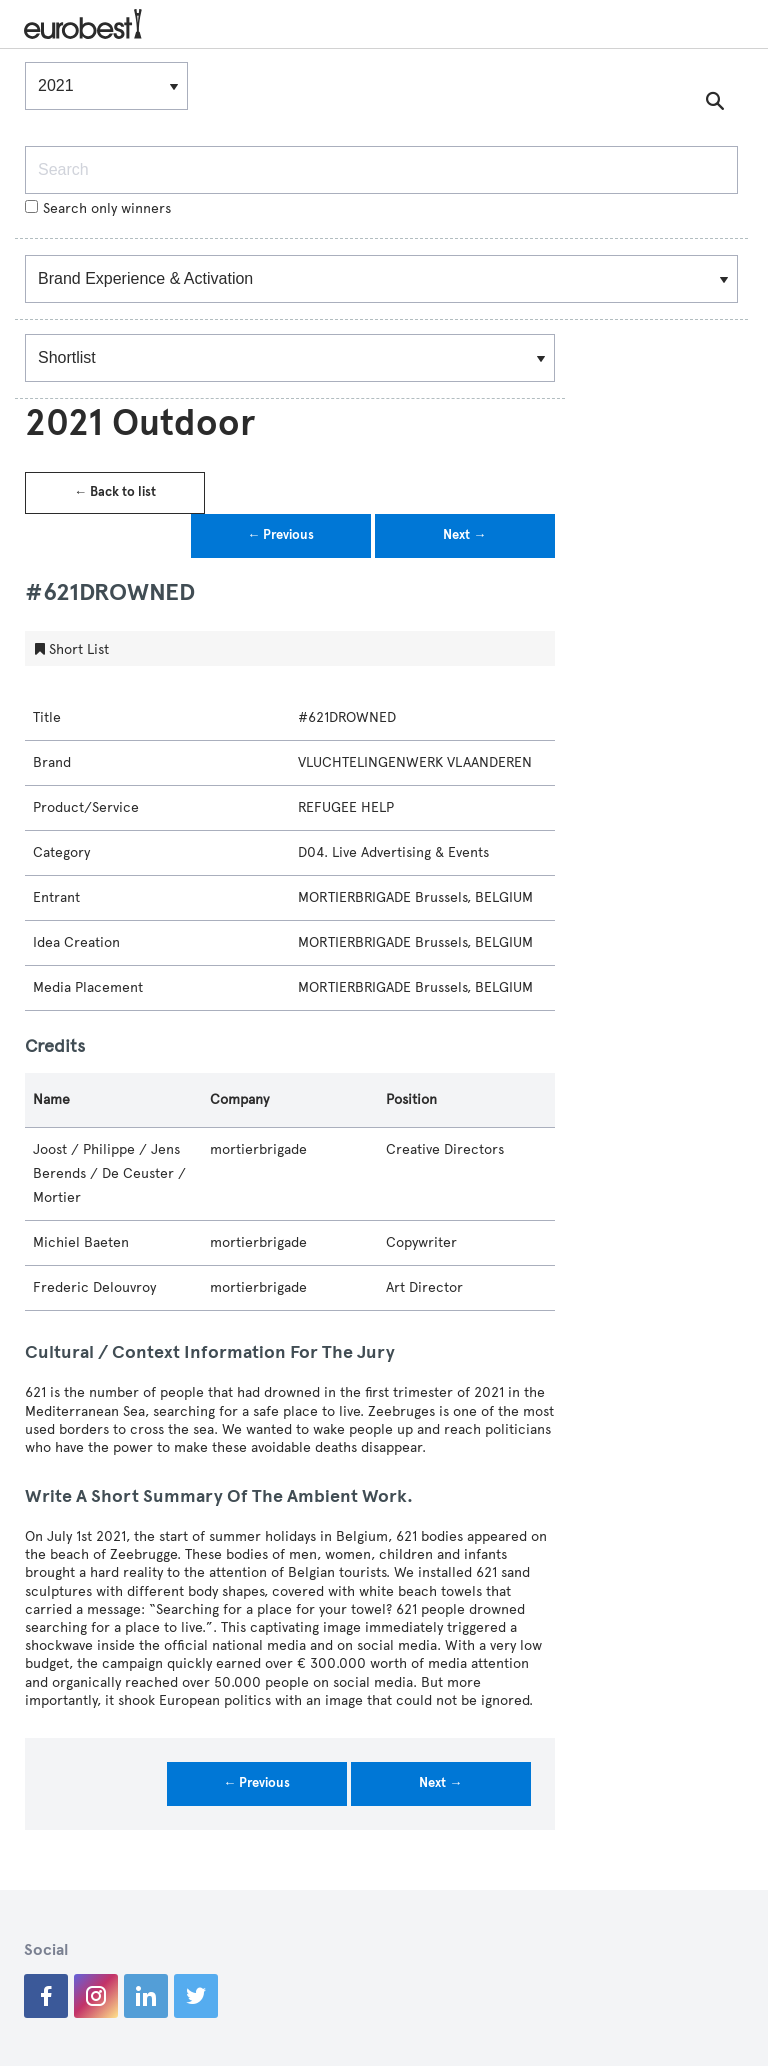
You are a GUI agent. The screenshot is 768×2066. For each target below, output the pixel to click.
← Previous (280, 535)
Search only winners (98, 208)
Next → (464, 535)
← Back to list (115, 492)
